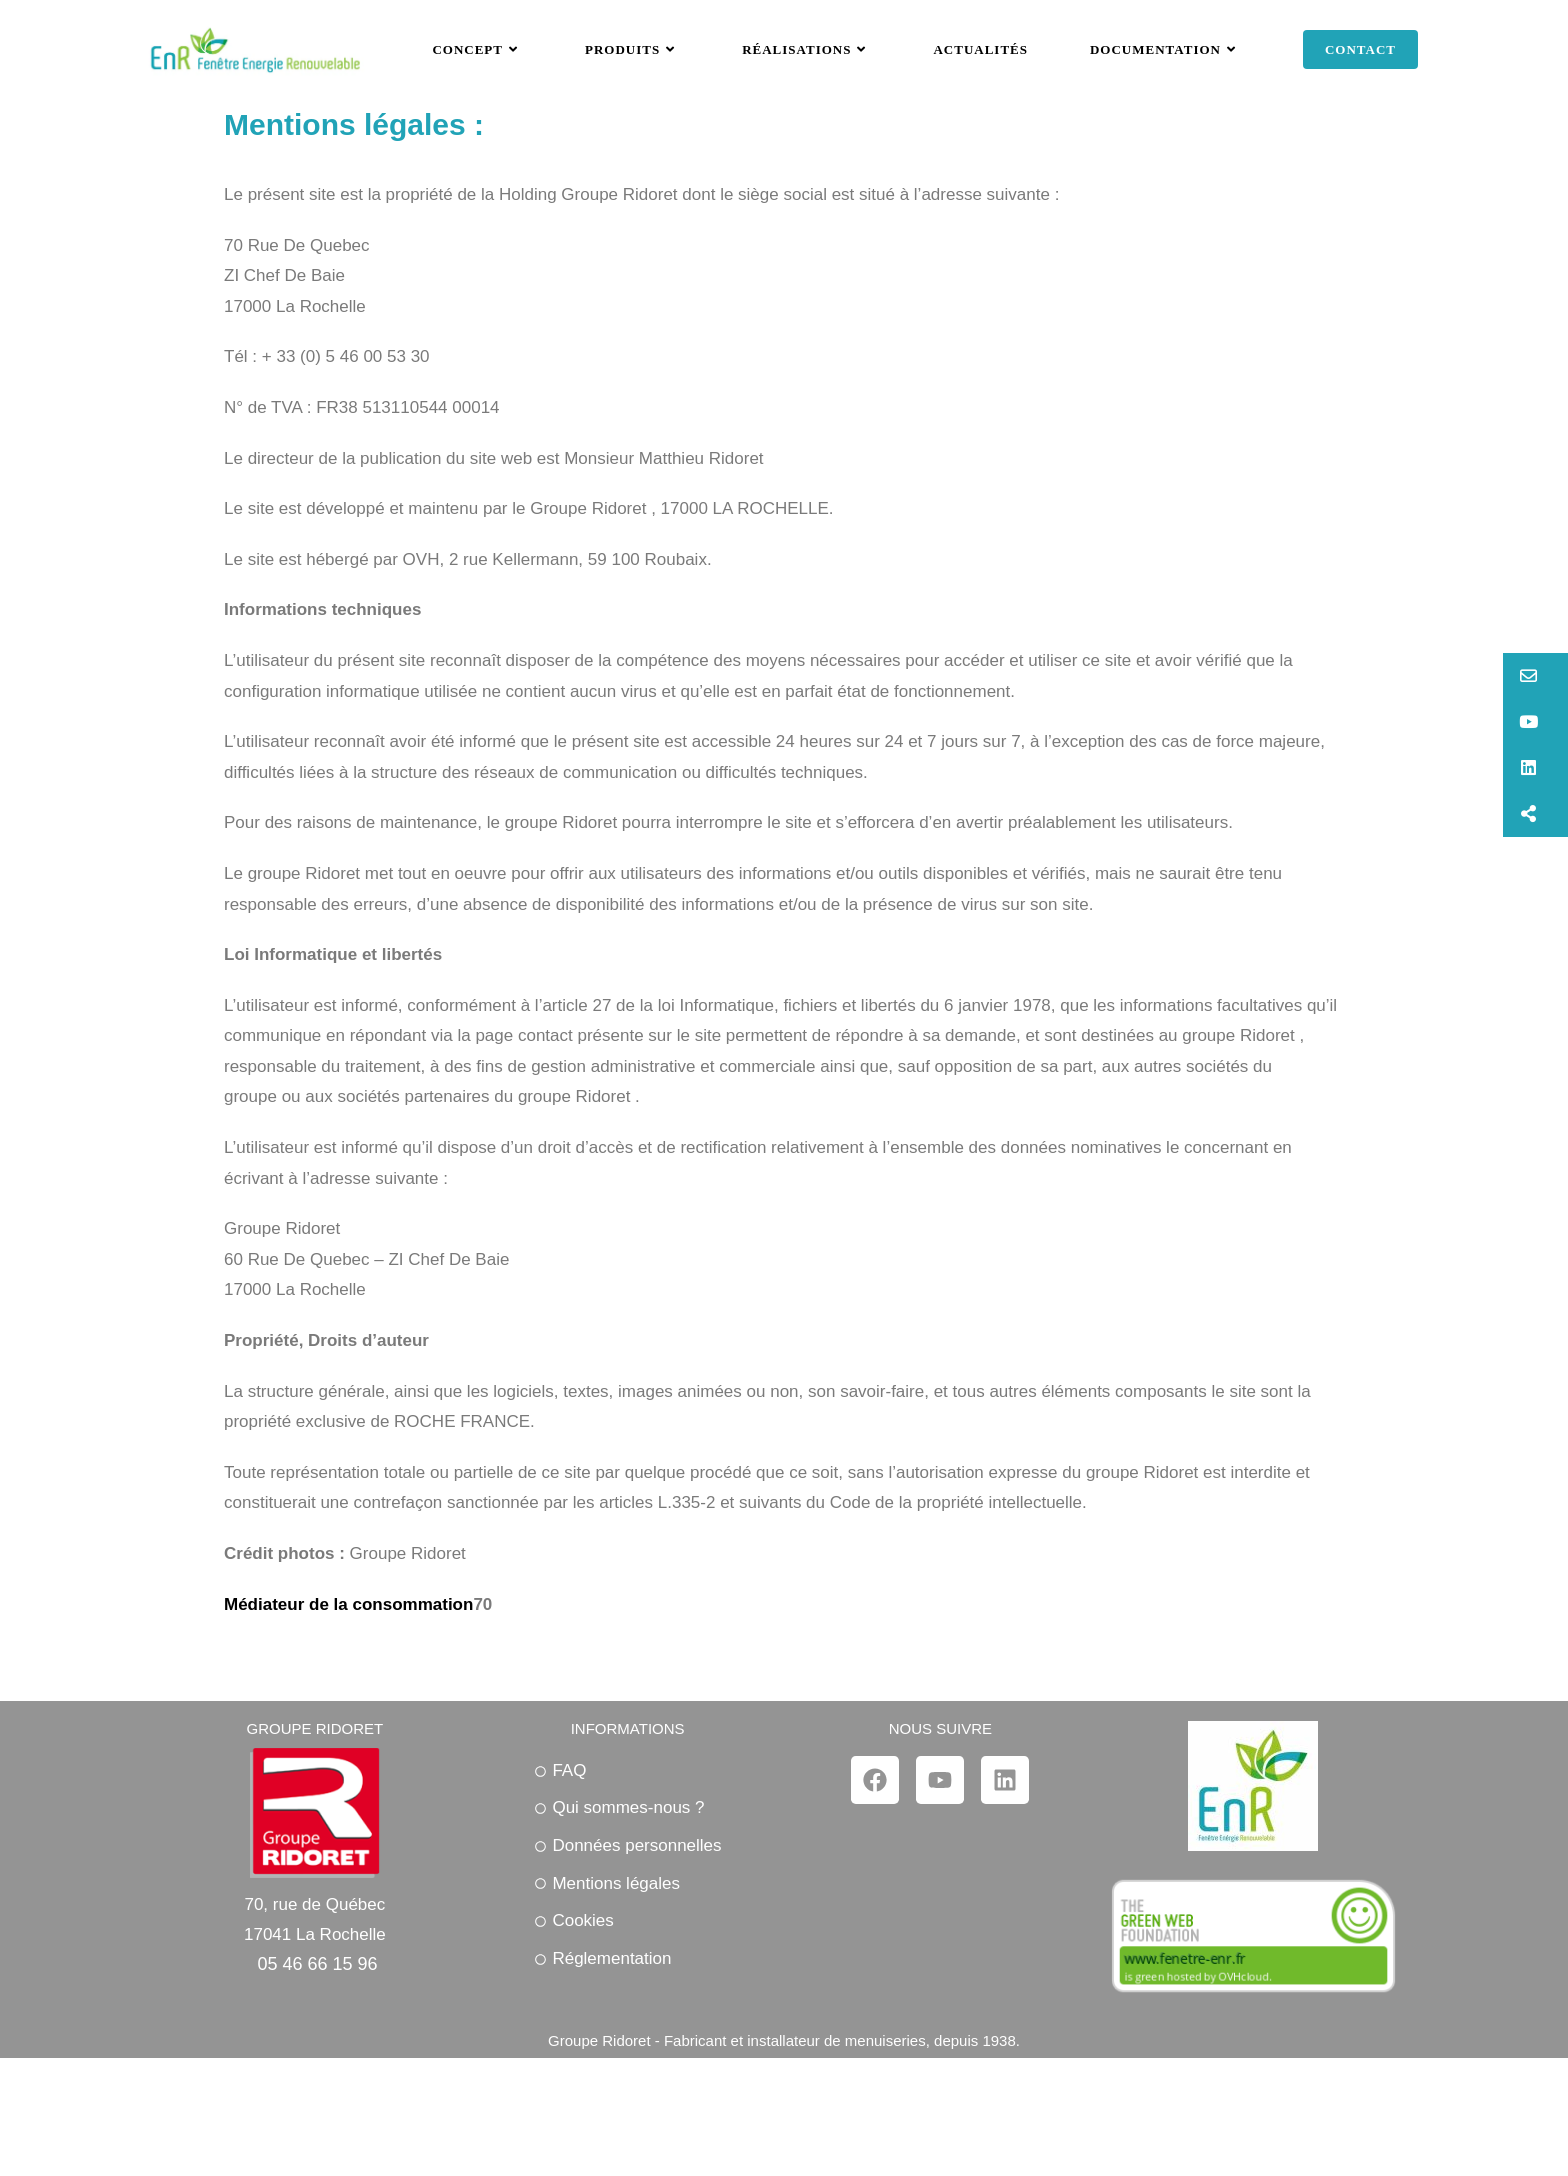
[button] (1535, 676)
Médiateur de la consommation (348, 1704)
